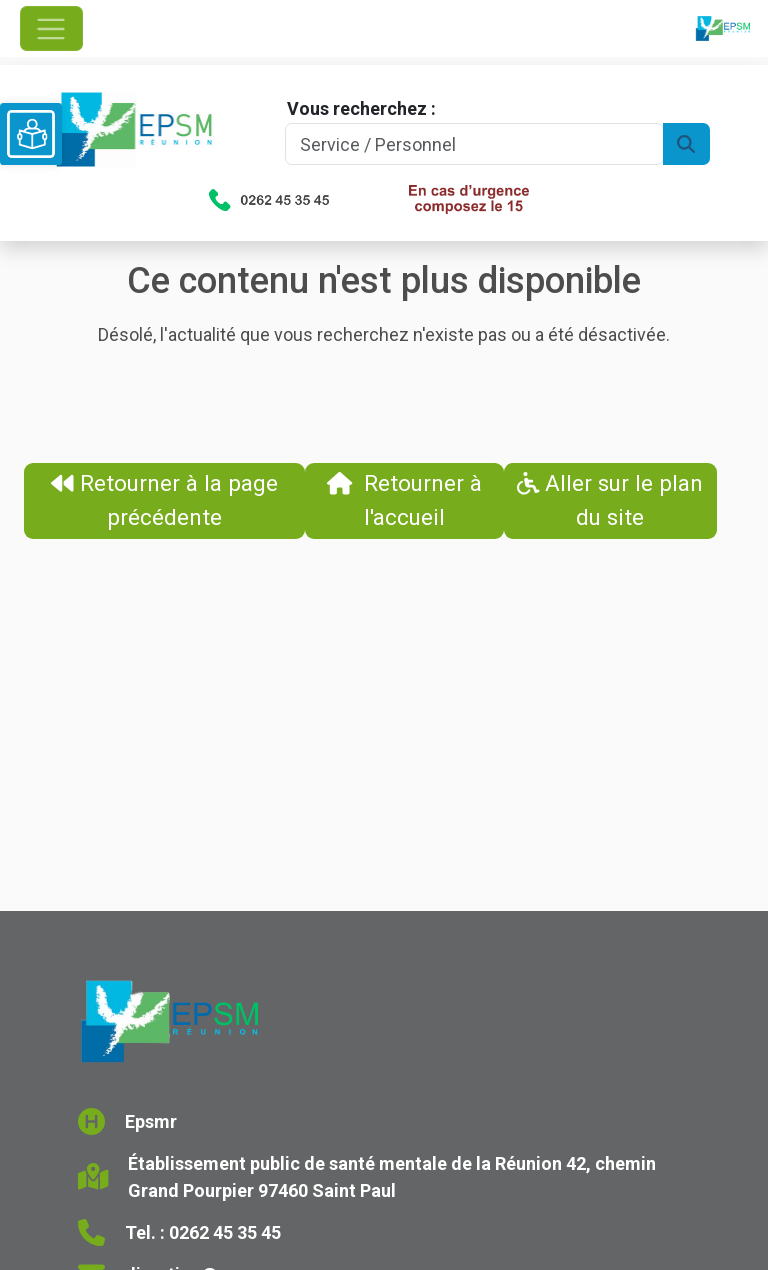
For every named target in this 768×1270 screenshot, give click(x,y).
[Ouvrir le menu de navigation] (51, 28)
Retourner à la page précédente (164, 500)
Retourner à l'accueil (404, 500)
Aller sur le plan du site (610, 500)
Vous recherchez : (361, 108)
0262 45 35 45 (225, 1232)
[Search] (474, 144)
